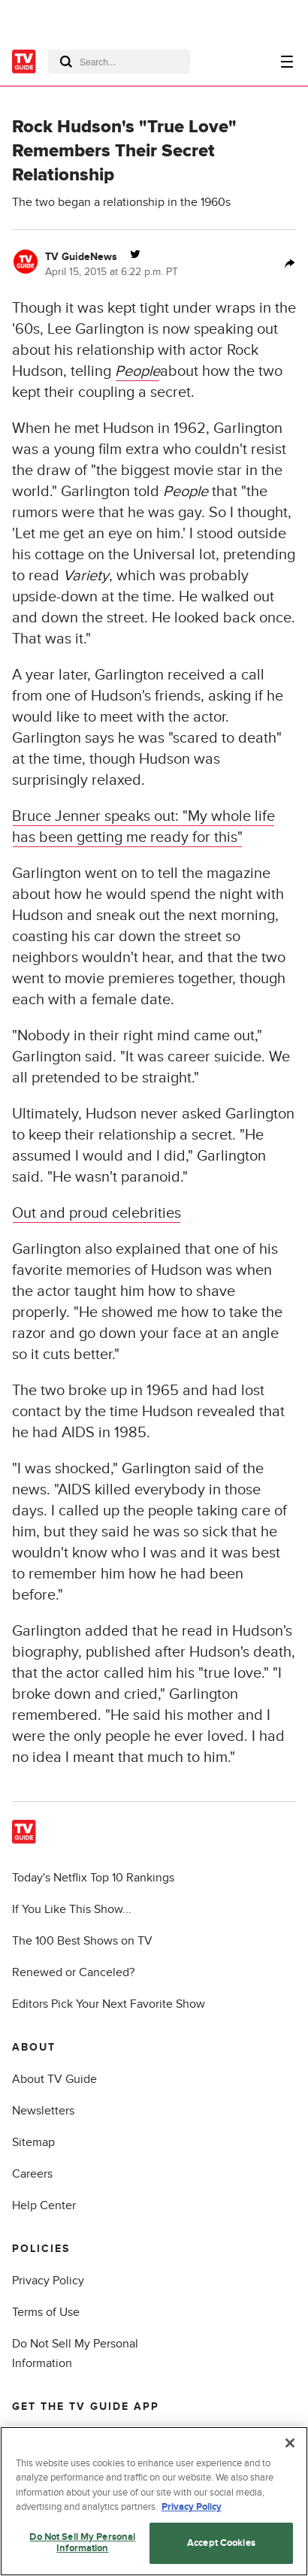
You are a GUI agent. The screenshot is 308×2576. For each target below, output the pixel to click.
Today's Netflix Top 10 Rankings (93, 1877)
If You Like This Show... (71, 1909)
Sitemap (33, 2142)
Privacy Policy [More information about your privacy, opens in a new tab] (192, 2507)
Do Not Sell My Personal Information (82, 2543)
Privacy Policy (48, 2280)
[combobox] (119, 62)
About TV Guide (54, 2079)
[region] (154, 2501)
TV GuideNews (81, 256)
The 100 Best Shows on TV (82, 1940)
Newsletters (43, 2110)
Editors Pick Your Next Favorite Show (108, 2003)
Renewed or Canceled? (73, 1972)
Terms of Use (46, 2312)
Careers (32, 2173)
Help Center (44, 2205)
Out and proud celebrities (96, 1213)
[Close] (289, 2442)
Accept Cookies (221, 2543)
